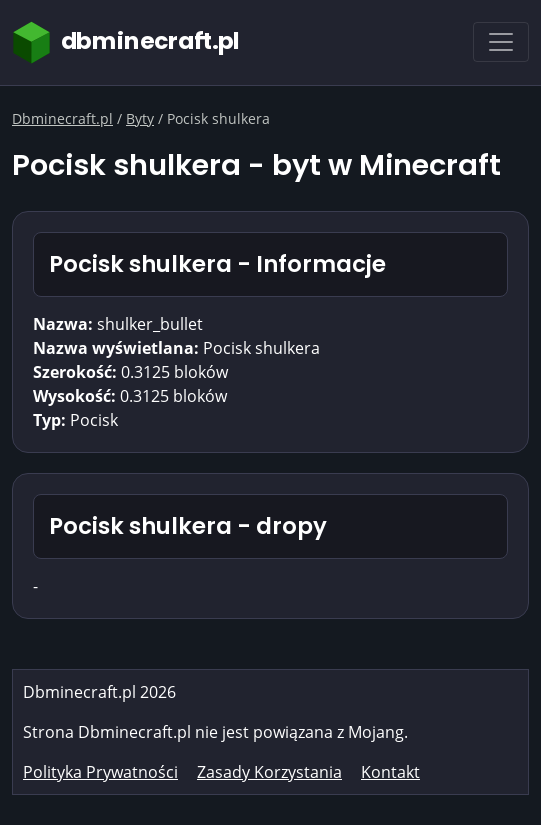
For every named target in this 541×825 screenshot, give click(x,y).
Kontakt (390, 772)
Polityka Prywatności (100, 772)
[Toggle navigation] (501, 42)
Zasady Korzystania (269, 772)
